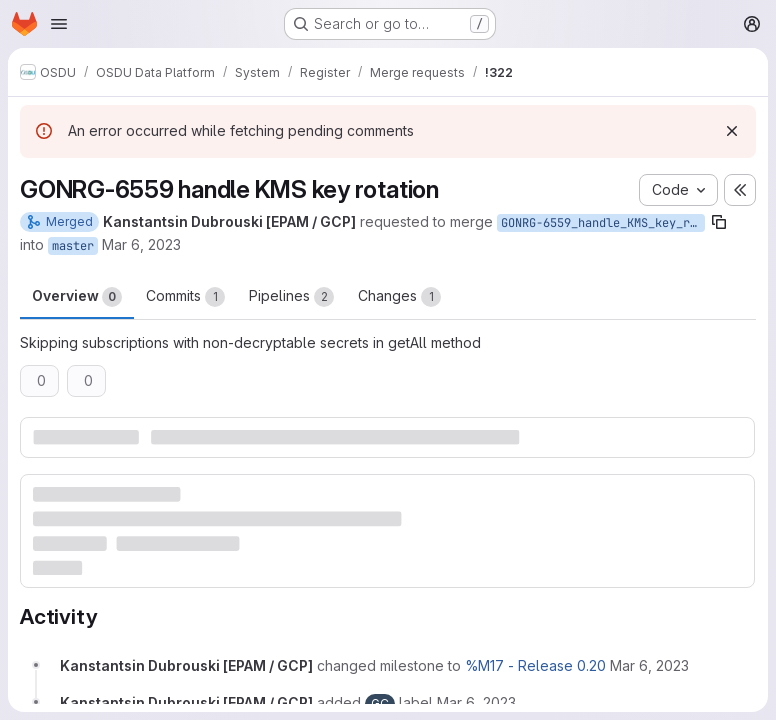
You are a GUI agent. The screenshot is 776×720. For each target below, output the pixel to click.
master (73, 246)
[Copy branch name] (719, 222)
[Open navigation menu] (59, 24)
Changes (399, 297)
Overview (77, 297)
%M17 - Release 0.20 (535, 665)
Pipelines (291, 297)
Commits (185, 297)
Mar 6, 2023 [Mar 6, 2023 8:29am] (141, 244)
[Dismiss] (732, 131)
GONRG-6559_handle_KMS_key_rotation (603, 223)
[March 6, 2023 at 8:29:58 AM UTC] (649, 665)
